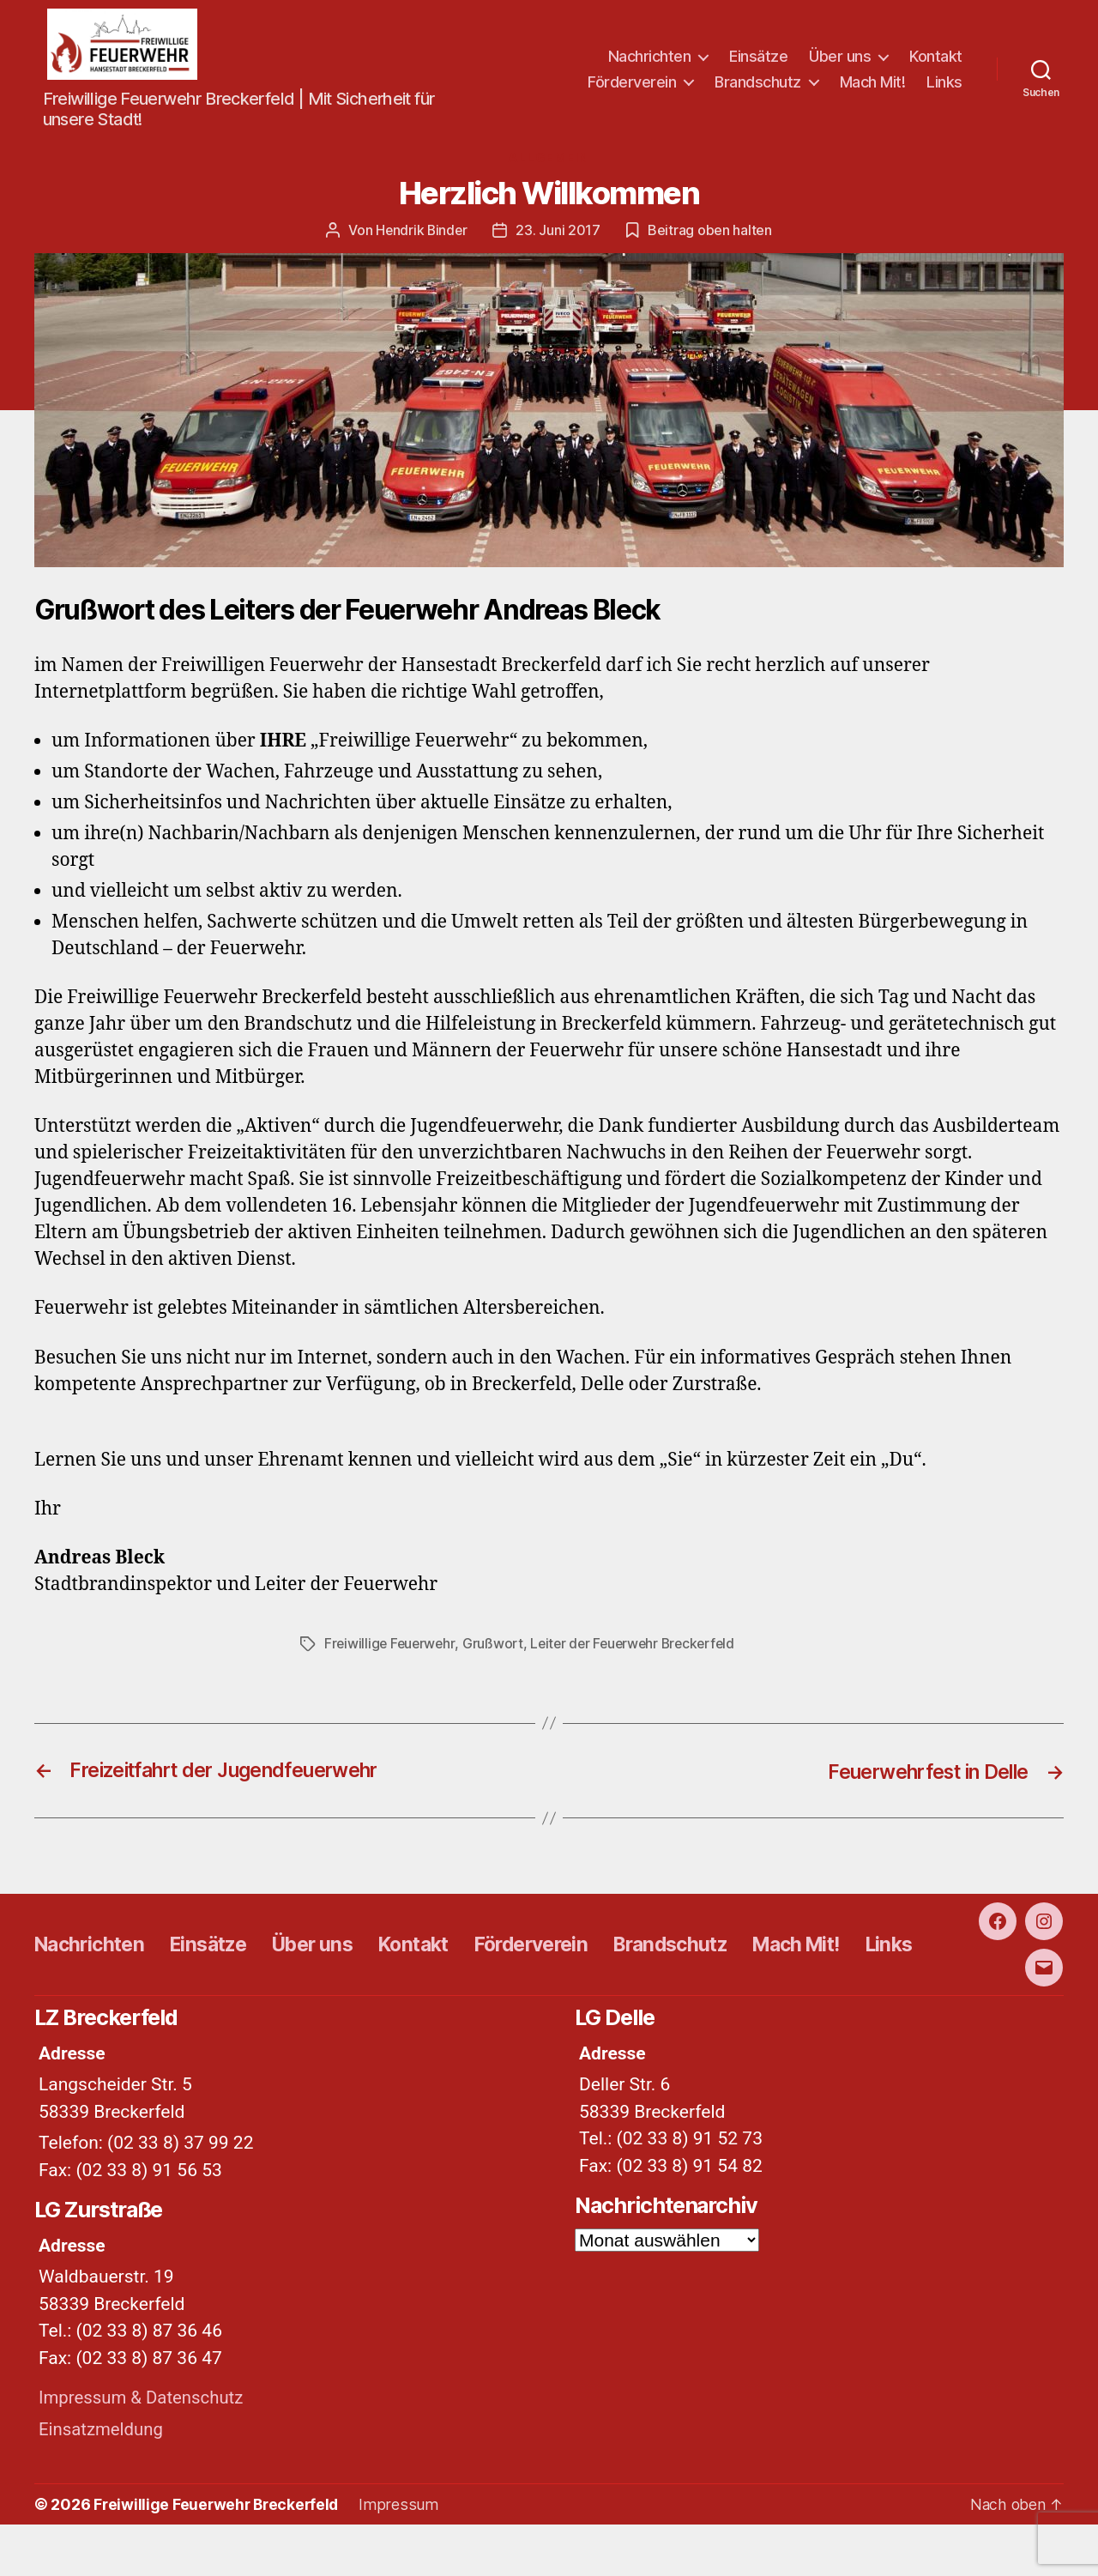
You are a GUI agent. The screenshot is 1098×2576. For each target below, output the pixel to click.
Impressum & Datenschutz (144, 2450)
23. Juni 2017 (559, 236)
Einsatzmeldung (103, 2480)
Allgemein (549, 164)
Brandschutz (758, 85)
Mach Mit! (873, 85)
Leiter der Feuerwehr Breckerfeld (639, 1650)
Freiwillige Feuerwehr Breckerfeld (219, 2556)
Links (944, 85)
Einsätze (758, 59)
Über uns (840, 59)
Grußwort (496, 1650)
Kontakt (935, 59)
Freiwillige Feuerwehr (391, 1650)
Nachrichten (649, 59)
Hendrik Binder (421, 236)
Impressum (402, 2556)
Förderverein (632, 85)
